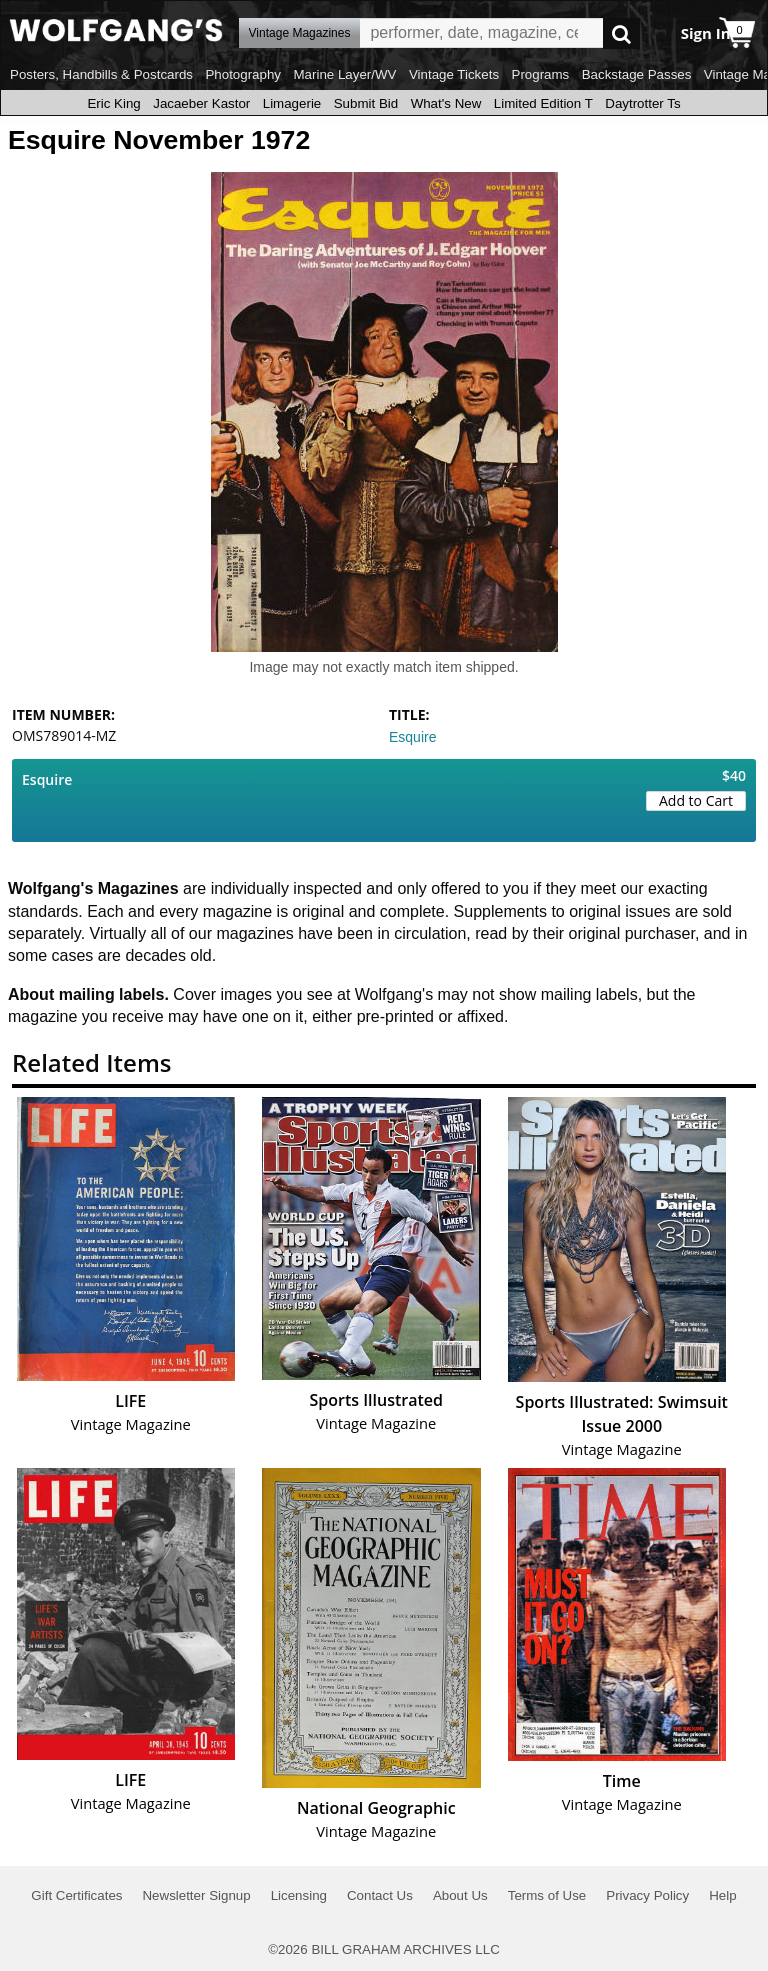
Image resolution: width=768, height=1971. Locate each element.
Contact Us (380, 1895)
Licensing (299, 1895)
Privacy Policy (647, 1895)
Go (621, 33)
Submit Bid (366, 103)
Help (722, 1895)
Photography (243, 74)
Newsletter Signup (196, 1895)
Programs (541, 74)
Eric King (113, 103)
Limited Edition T (543, 103)
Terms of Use (547, 1895)
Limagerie (292, 103)
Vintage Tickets (454, 74)
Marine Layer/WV (344, 74)
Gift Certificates (76, 1895)
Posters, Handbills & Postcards (101, 74)
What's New (446, 103)
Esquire (412, 737)
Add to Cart (696, 800)
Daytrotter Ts (642, 103)
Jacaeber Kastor (201, 103)
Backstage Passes (637, 74)
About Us (460, 1895)
